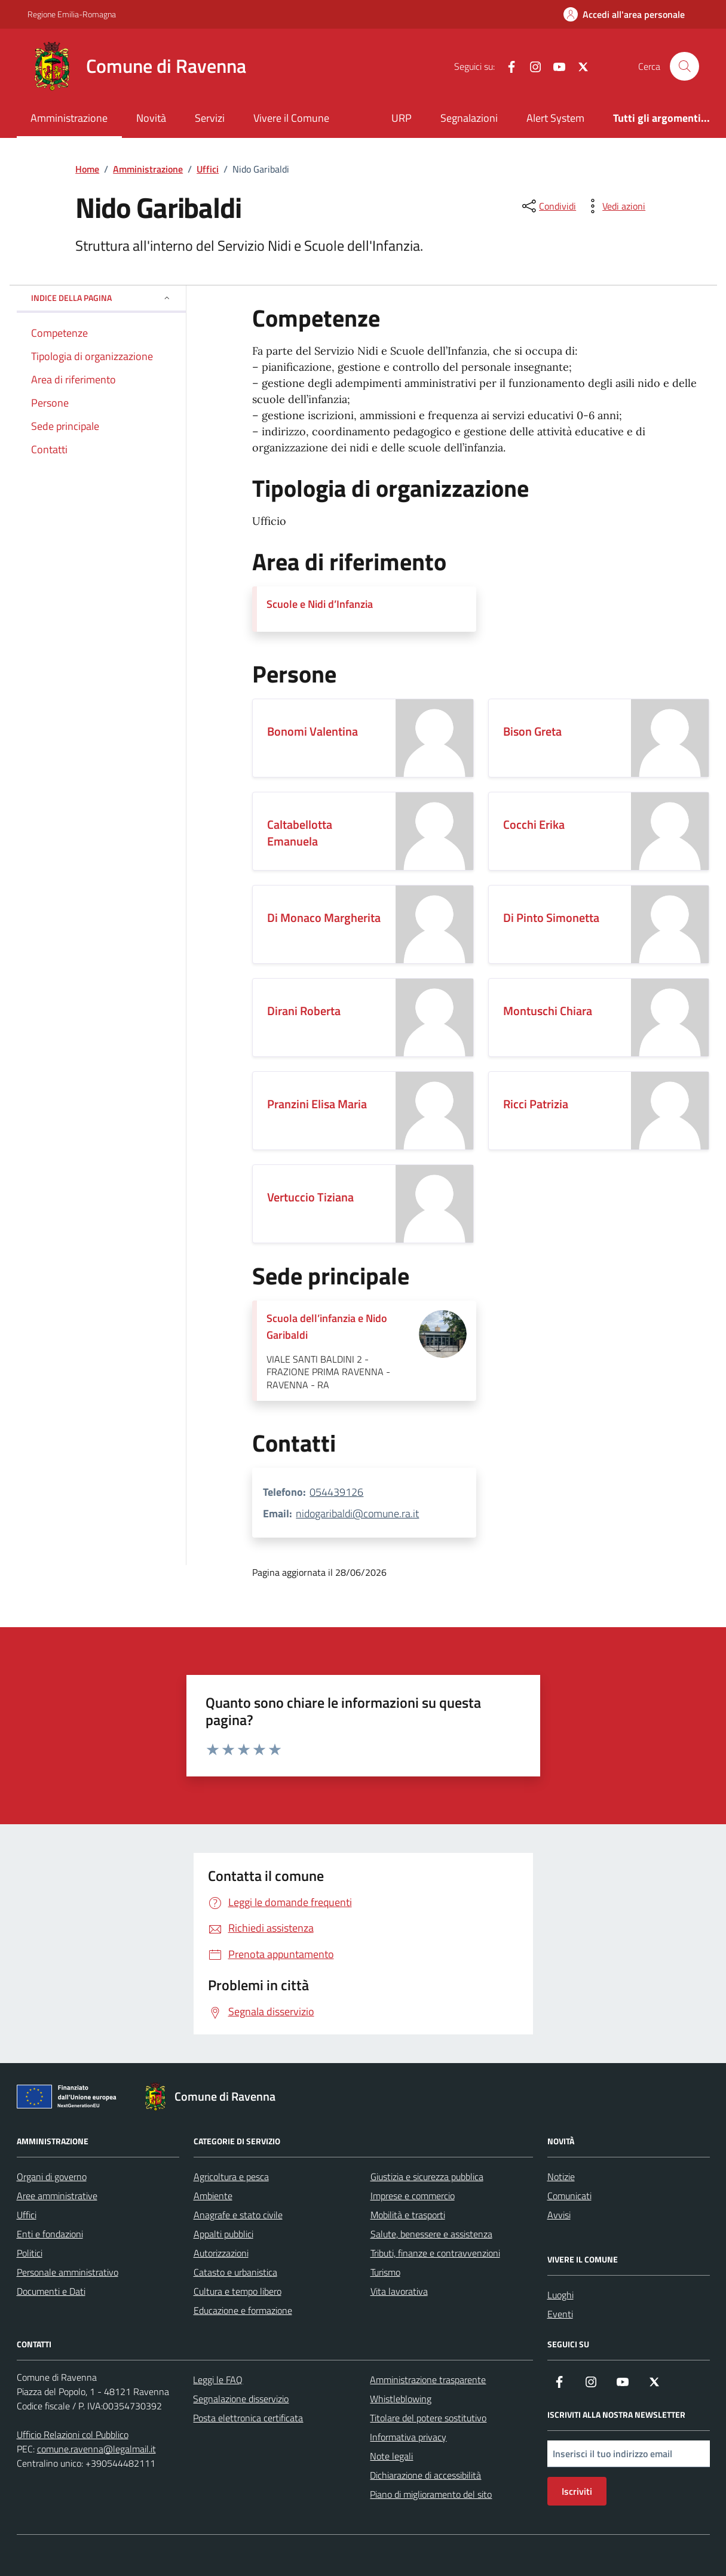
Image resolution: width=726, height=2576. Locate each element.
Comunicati (569, 2195)
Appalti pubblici (223, 2234)
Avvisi (559, 2215)
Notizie (561, 2176)
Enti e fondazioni (50, 2234)
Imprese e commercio (412, 2195)
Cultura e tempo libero (237, 2291)
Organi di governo (52, 2176)
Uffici (26, 2215)
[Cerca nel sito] (684, 66)
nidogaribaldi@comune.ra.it (357, 1513)
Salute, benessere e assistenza (431, 2234)
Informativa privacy (408, 2437)
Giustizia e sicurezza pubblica (426, 2176)
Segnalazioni (469, 118)
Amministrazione (69, 118)
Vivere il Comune (291, 118)
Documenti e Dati (51, 2291)
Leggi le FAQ (218, 2379)
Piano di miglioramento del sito (431, 2494)
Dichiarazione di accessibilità (425, 2475)
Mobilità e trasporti (407, 2215)
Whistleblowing (400, 2398)
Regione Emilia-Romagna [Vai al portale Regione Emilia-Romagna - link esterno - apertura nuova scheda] (71, 14)
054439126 (336, 1492)
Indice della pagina (101, 297)
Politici (29, 2253)
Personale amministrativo (67, 2272)
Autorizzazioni (221, 2253)
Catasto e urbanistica (235, 2272)
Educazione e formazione (243, 2310)
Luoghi (560, 2295)
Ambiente (213, 2195)
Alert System (555, 118)
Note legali (391, 2456)
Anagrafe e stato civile (238, 2215)
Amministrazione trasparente (428, 2379)
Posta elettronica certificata (248, 2418)
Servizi (210, 118)
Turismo (385, 2272)
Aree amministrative (57, 2195)
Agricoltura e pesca (231, 2176)
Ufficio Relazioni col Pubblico (72, 2434)
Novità (151, 118)
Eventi (560, 2314)
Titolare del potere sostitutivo (428, 2418)
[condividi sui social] (547, 206)
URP (401, 118)
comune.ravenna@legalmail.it (96, 2449)
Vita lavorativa (399, 2291)
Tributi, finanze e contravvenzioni (435, 2253)
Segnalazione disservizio (241, 2398)
